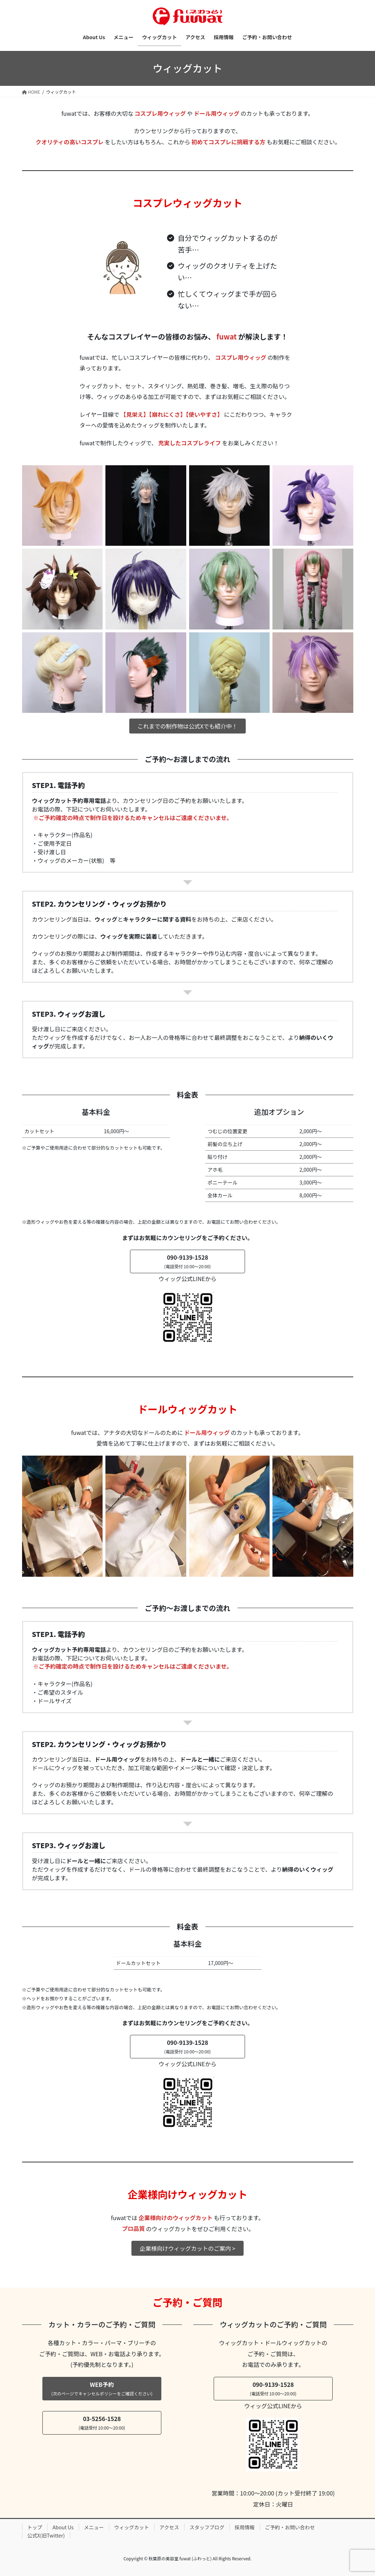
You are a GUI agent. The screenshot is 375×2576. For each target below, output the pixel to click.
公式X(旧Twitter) (46, 2535)
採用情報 (245, 2527)
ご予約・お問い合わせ (290, 2527)
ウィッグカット (131, 2527)
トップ (34, 2527)
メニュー (94, 2527)
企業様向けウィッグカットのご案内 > (187, 2248)
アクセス (169, 2527)
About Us (63, 2527)
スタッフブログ (206, 2527)
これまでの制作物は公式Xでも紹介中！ (187, 726)
